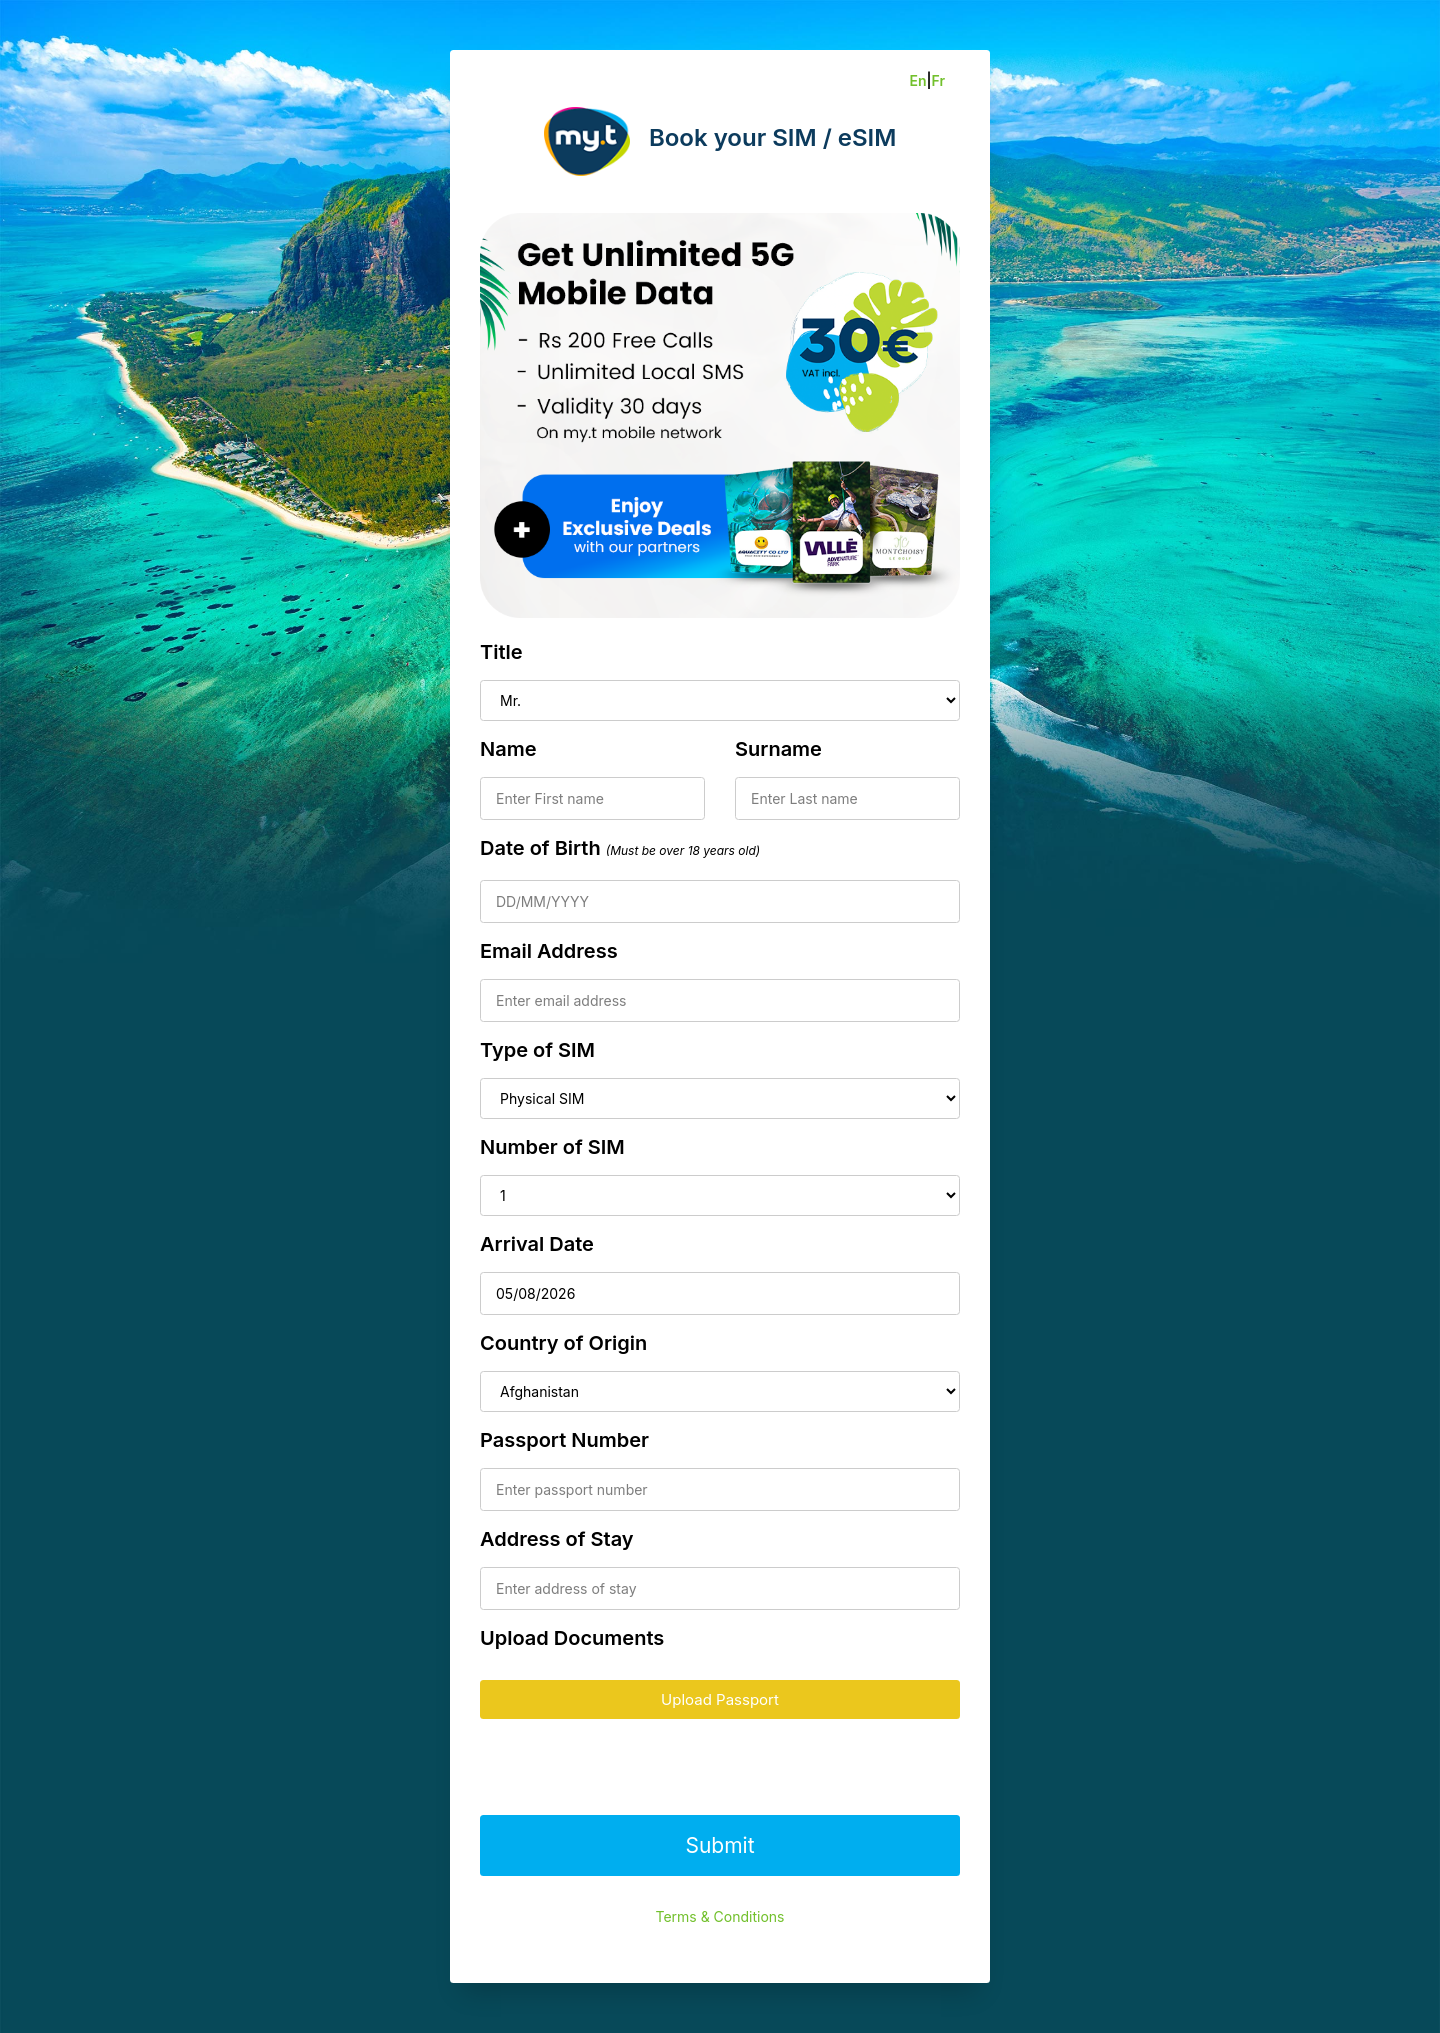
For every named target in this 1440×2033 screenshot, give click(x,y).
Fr (938, 80)
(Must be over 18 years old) (683, 850)
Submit (719, 1845)
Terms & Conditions (719, 1916)
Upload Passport (720, 1699)
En (917, 80)
